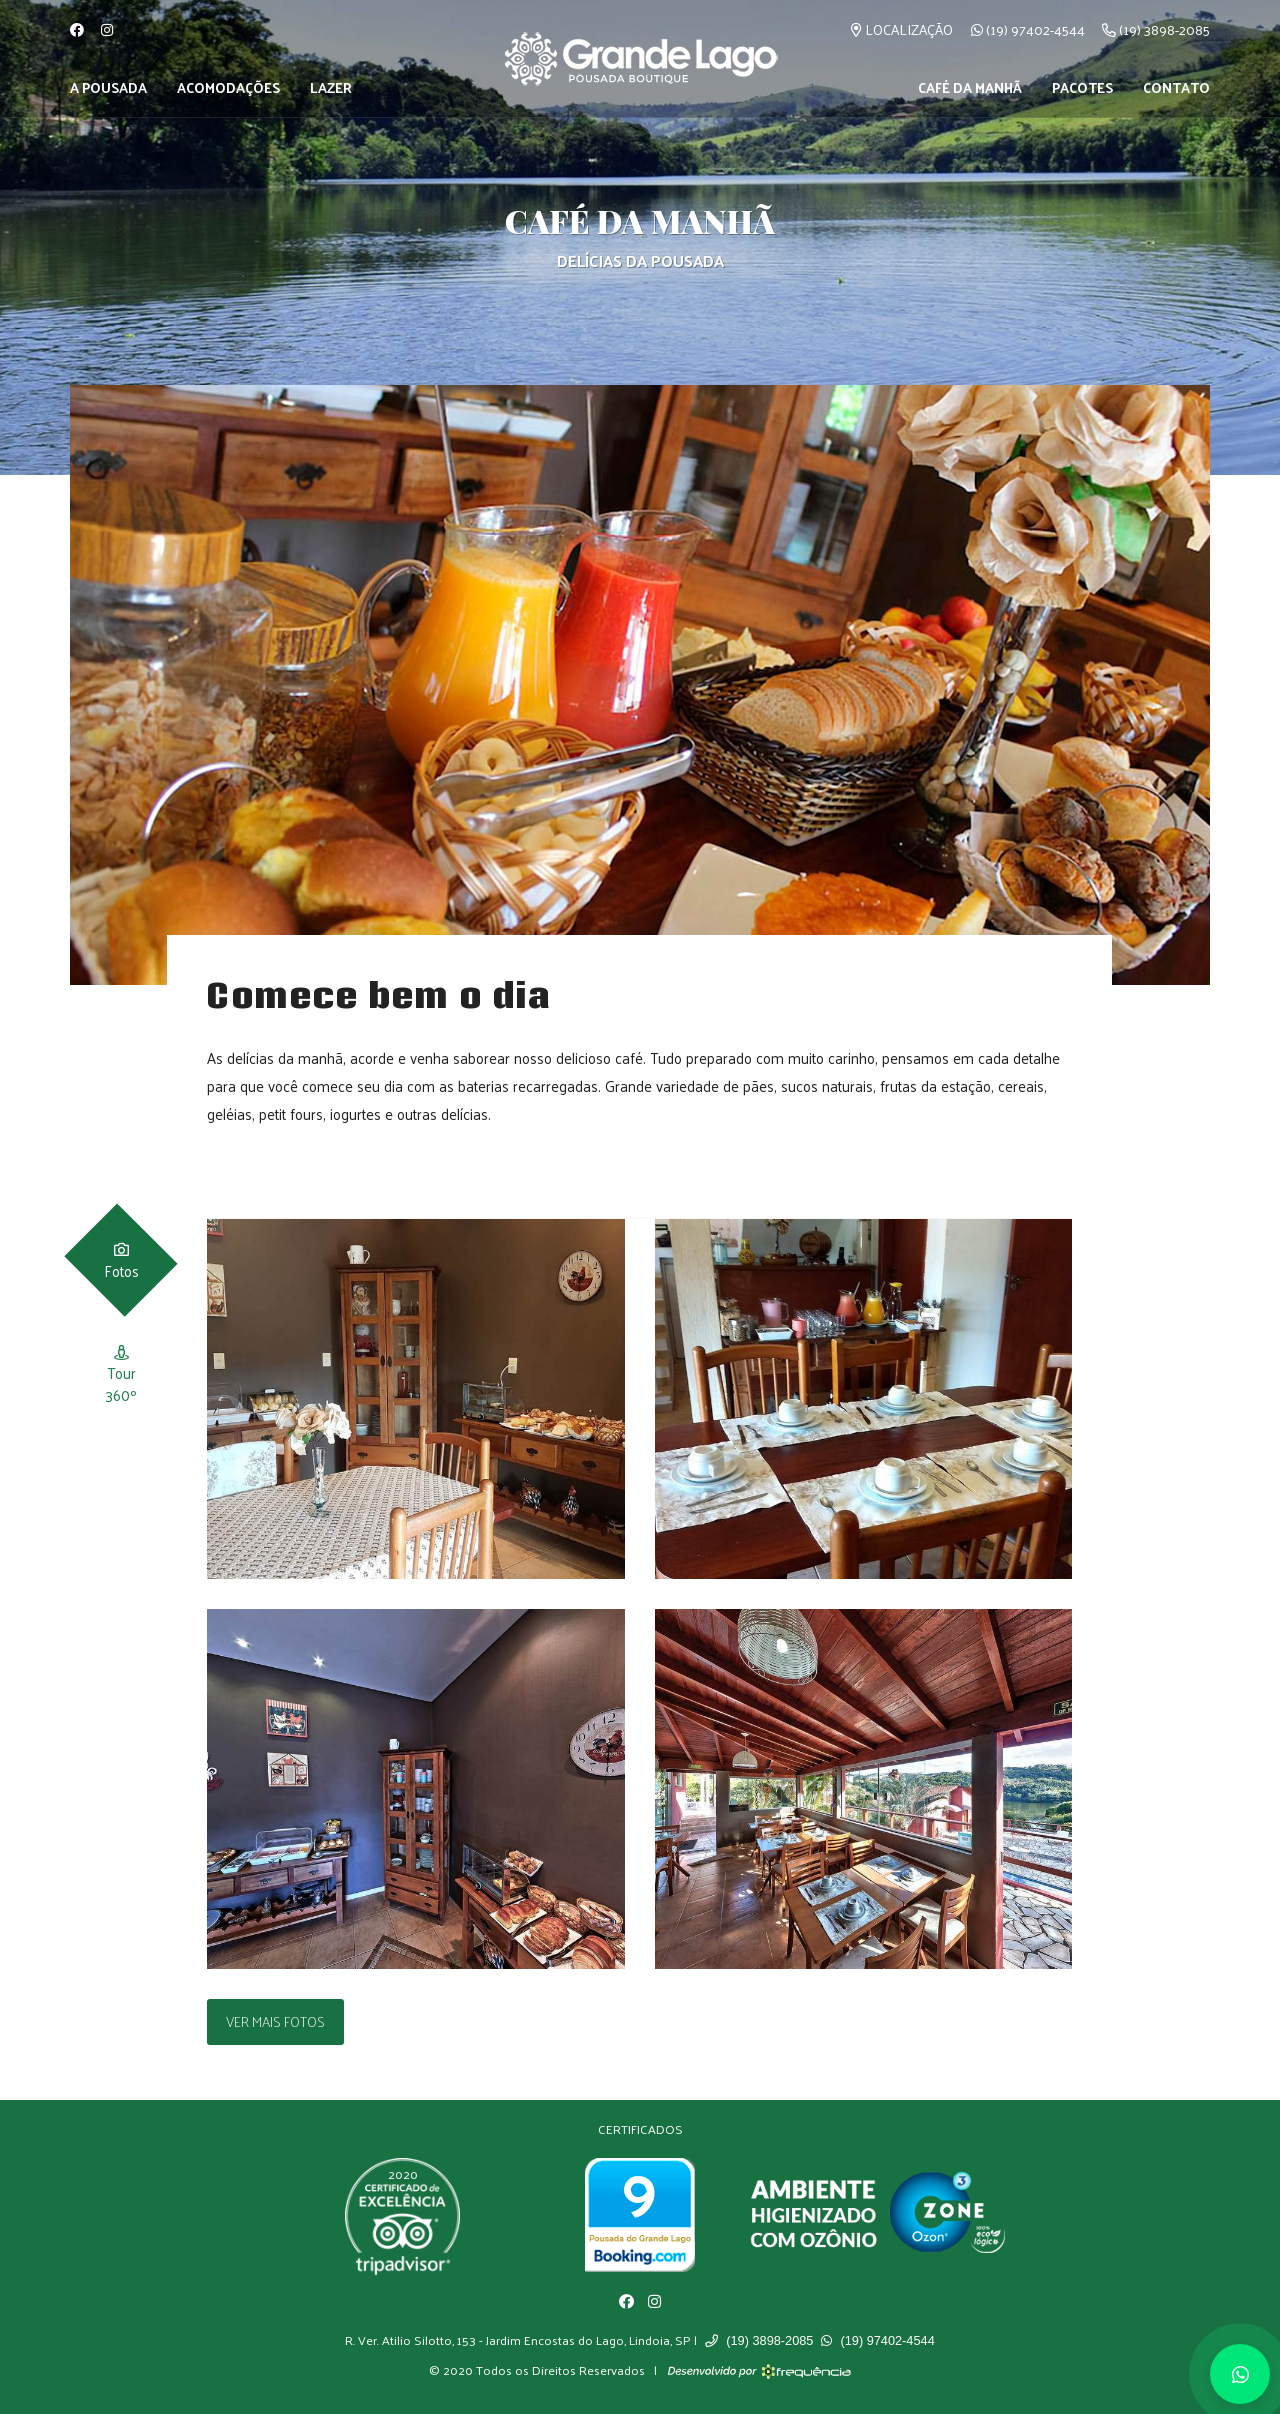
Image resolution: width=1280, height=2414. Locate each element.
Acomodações (228, 87)
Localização (902, 29)
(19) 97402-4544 (1028, 29)
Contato (1176, 87)
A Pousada (108, 87)
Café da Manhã (970, 87)
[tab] (121, 1259)
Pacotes (1082, 87)
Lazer (331, 87)
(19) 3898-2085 (1156, 29)
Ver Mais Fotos (275, 2021)
